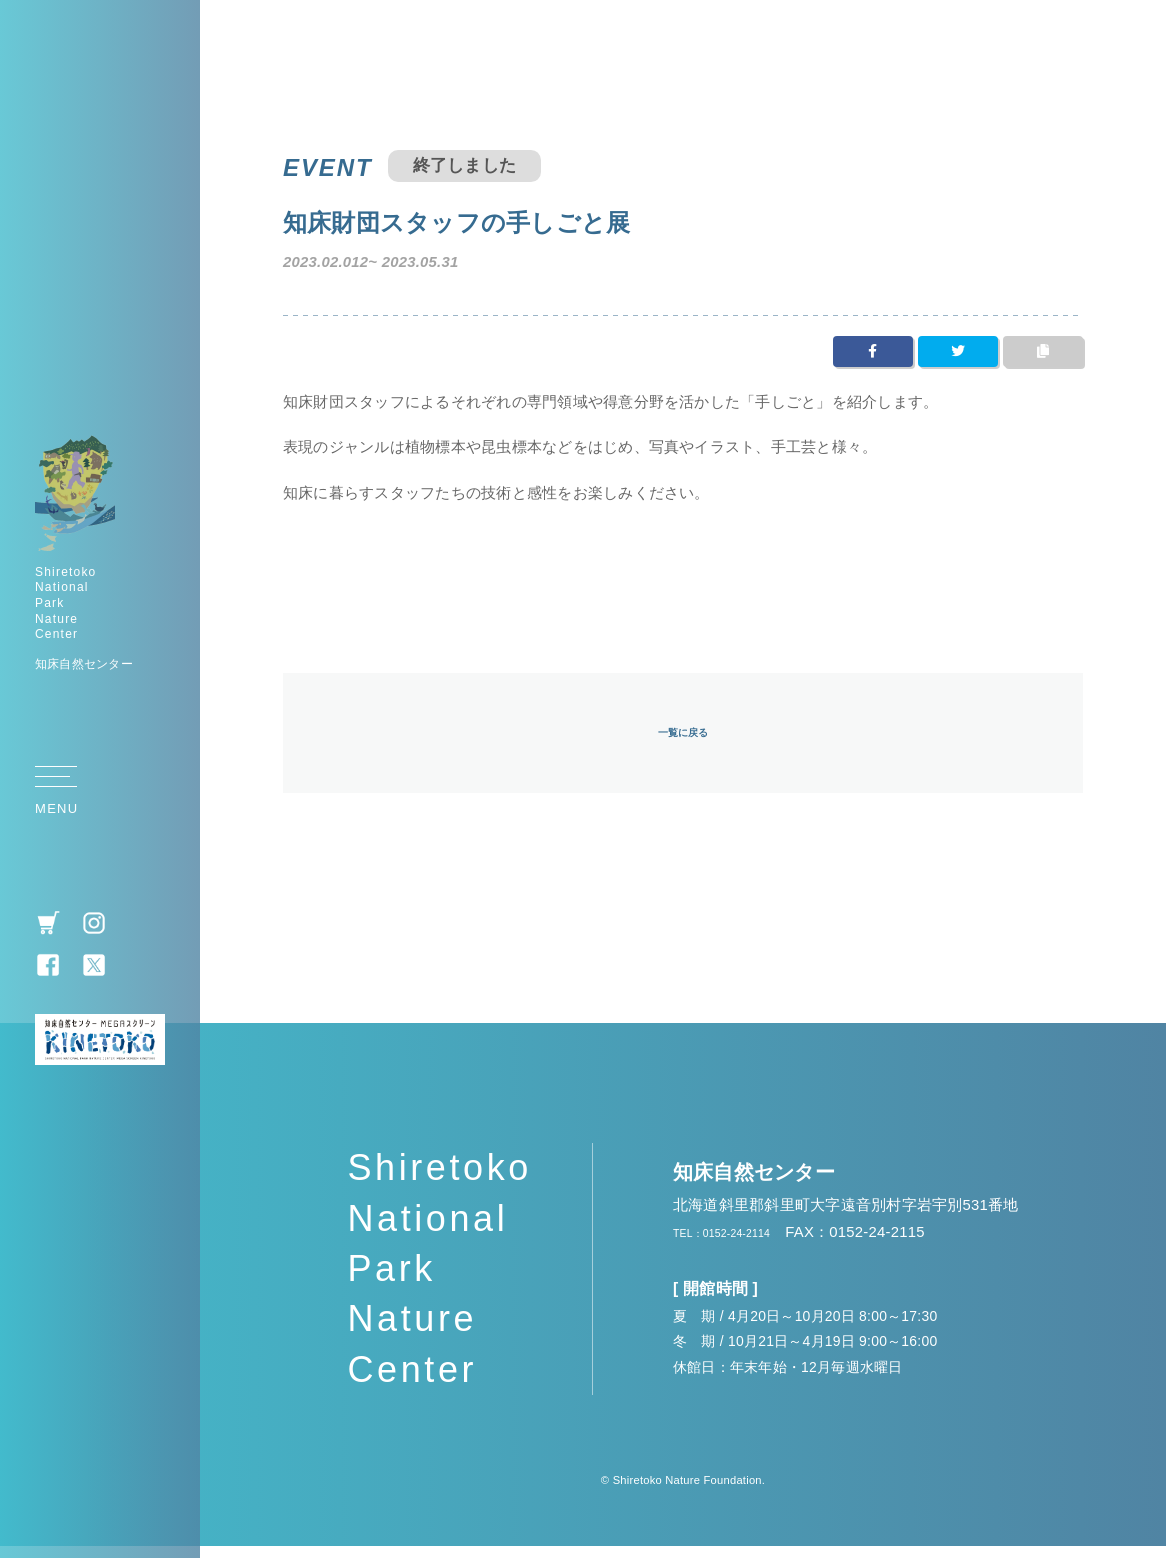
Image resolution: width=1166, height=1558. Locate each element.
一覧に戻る (683, 740)
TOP (1120, 784)
